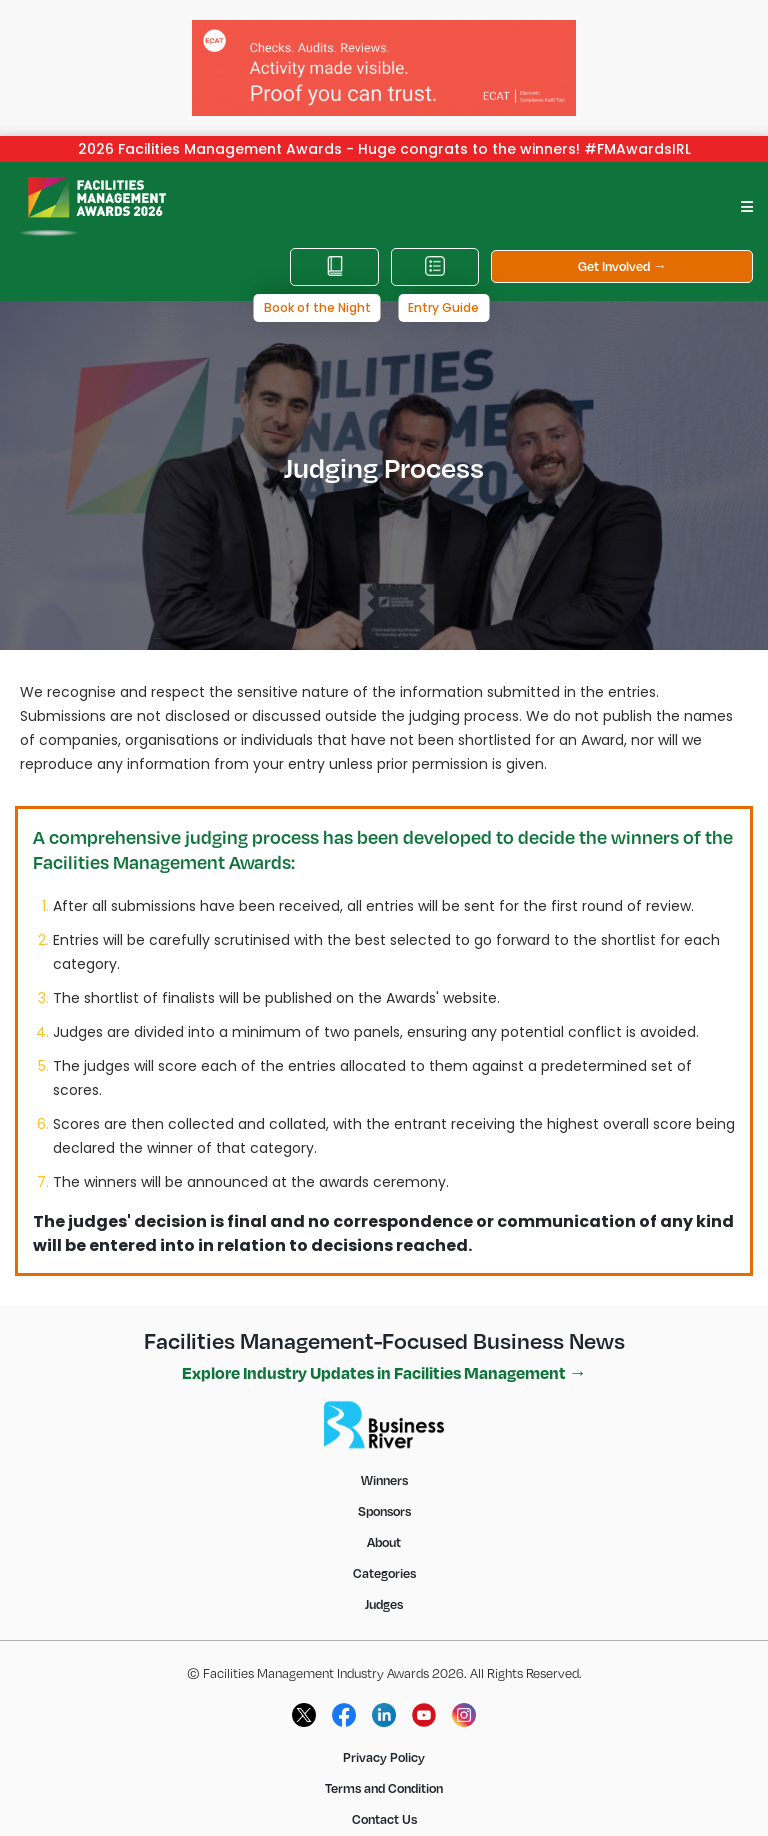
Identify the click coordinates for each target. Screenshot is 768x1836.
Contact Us (384, 1805)
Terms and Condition (384, 1774)
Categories (384, 1559)
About (384, 1528)
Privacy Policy (384, 1743)
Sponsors (384, 1497)
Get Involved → (622, 252)
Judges (384, 1590)
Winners (384, 1466)
